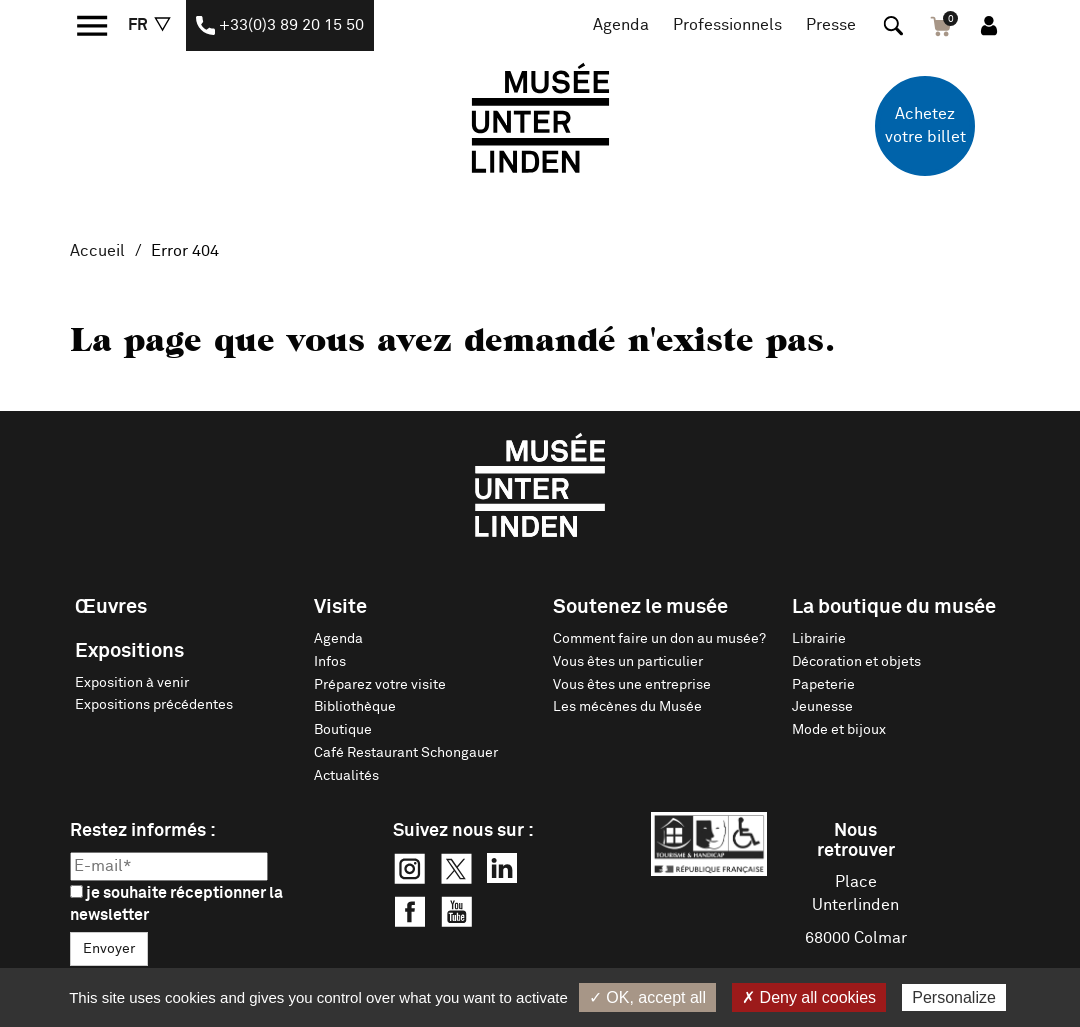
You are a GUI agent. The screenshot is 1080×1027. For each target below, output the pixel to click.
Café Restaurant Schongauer (406, 753)
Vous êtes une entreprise (632, 685)
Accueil (97, 251)
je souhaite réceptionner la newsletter (176, 904)
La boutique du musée (894, 607)
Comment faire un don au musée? (659, 639)
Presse (831, 25)
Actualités (346, 776)
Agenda (621, 25)
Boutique (343, 730)
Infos (330, 662)
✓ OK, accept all (647, 997)
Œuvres (111, 607)
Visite (340, 607)
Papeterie (823, 685)
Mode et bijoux (839, 730)
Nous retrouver (856, 841)
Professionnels (727, 25)
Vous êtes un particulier (628, 662)
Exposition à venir (132, 683)
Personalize (954, 997)
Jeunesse (822, 707)
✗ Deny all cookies (809, 997)
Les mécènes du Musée (627, 707)
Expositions (129, 651)
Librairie (819, 639)
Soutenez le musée (640, 607)
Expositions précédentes (154, 705)
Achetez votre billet (925, 125)
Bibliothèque (355, 707)
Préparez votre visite (380, 685)
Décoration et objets (856, 662)
